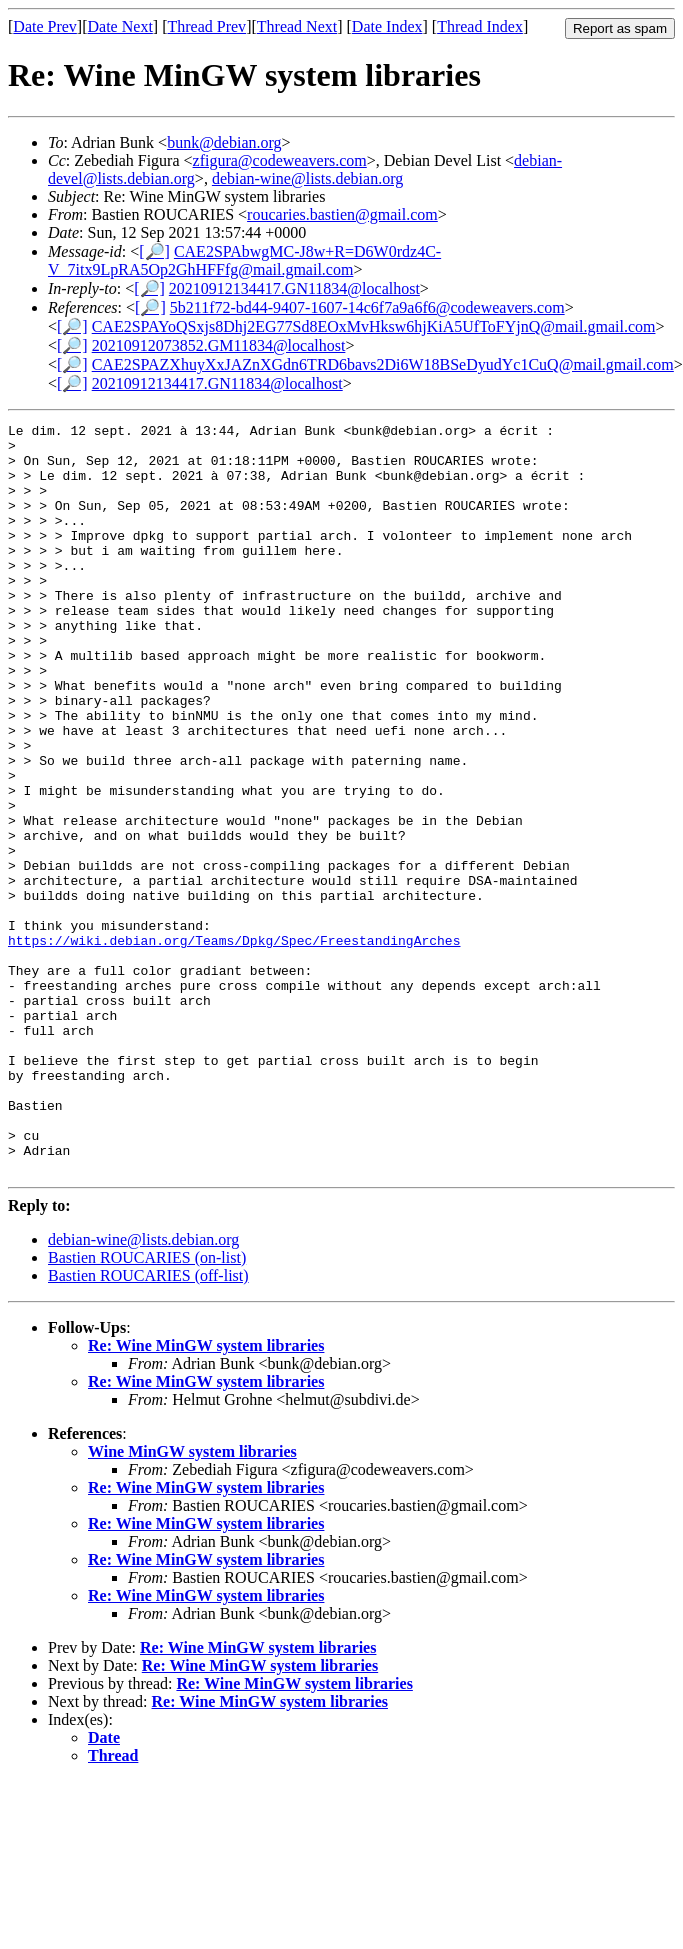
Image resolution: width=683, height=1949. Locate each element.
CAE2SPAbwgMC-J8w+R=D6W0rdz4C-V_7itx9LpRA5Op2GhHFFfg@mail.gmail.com (244, 260)
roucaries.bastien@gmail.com (342, 214)
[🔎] (154, 251)
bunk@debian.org (224, 142)
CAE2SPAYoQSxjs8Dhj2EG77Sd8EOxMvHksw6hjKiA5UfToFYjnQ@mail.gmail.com (374, 326)
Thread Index (480, 26)
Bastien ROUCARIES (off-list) (148, 1425)
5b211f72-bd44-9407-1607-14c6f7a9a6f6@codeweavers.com (367, 307)
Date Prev (45, 26)
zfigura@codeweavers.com (280, 160)
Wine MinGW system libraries (192, 1601)
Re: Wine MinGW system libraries (206, 1495)
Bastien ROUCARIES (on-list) (147, 1407)
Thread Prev (206, 26)
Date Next (120, 26)
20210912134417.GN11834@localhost (294, 288)
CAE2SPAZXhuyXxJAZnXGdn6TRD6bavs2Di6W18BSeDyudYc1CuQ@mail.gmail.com (383, 364)
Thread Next (297, 26)
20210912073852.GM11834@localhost (219, 345)
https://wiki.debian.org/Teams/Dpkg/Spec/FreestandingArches (234, 1045)
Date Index (387, 26)
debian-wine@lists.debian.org (307, 178)
